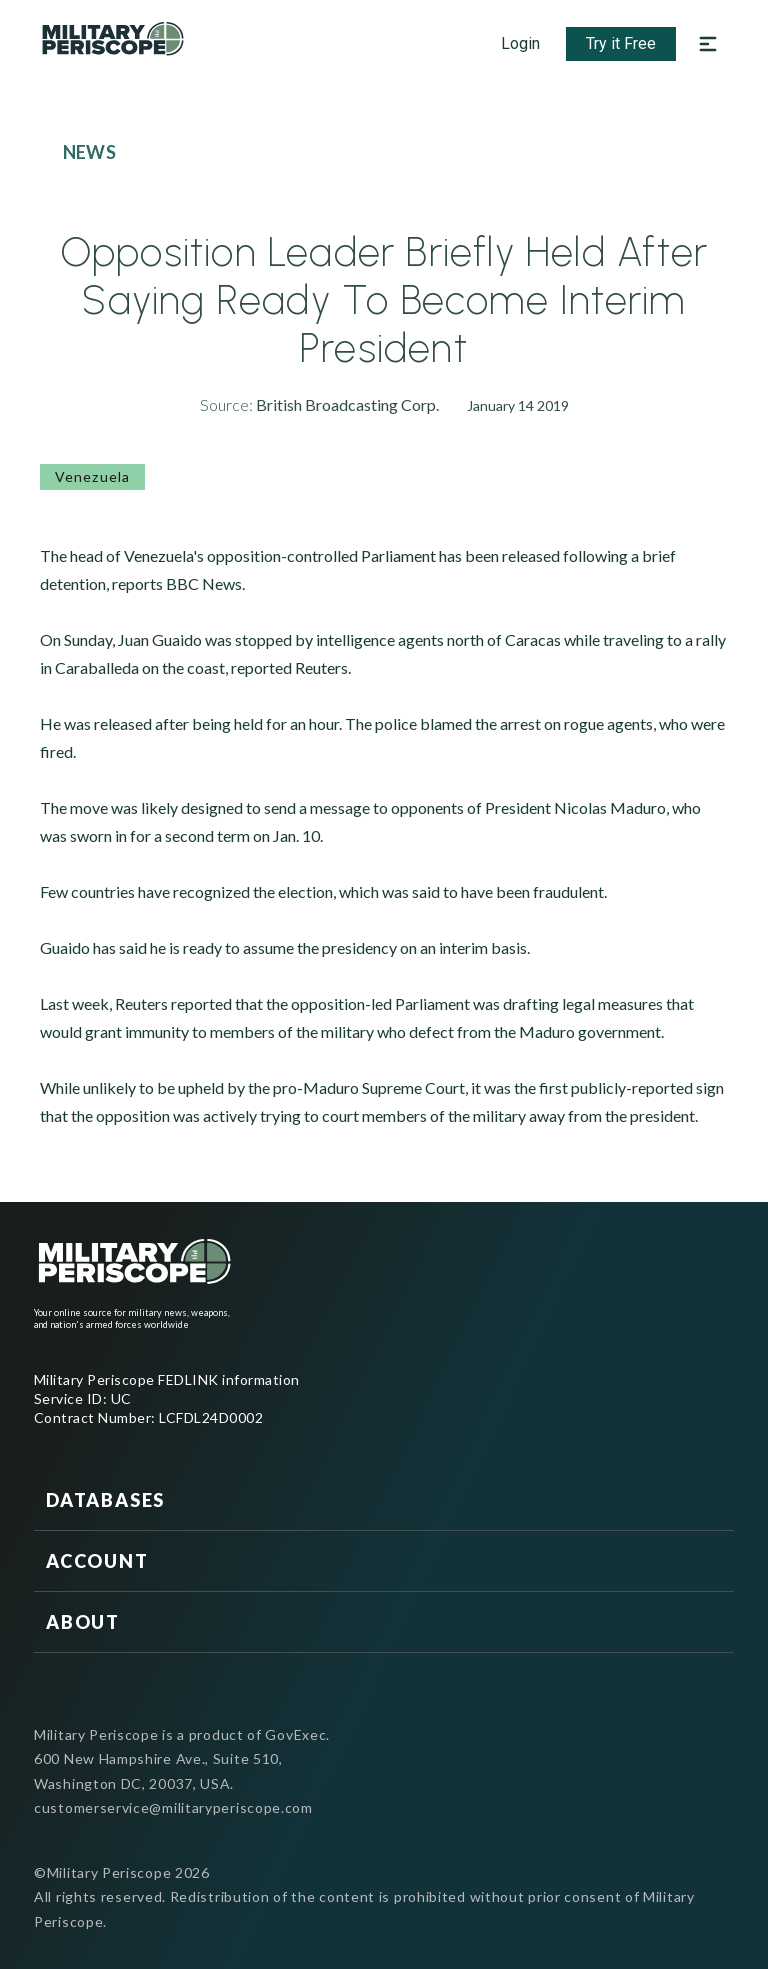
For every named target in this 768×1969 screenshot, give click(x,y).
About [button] (83, 1622)
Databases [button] (105, 1500)
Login (520, 43)
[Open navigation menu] (708, 44)
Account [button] (97, 1561)
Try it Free (621, 43)
